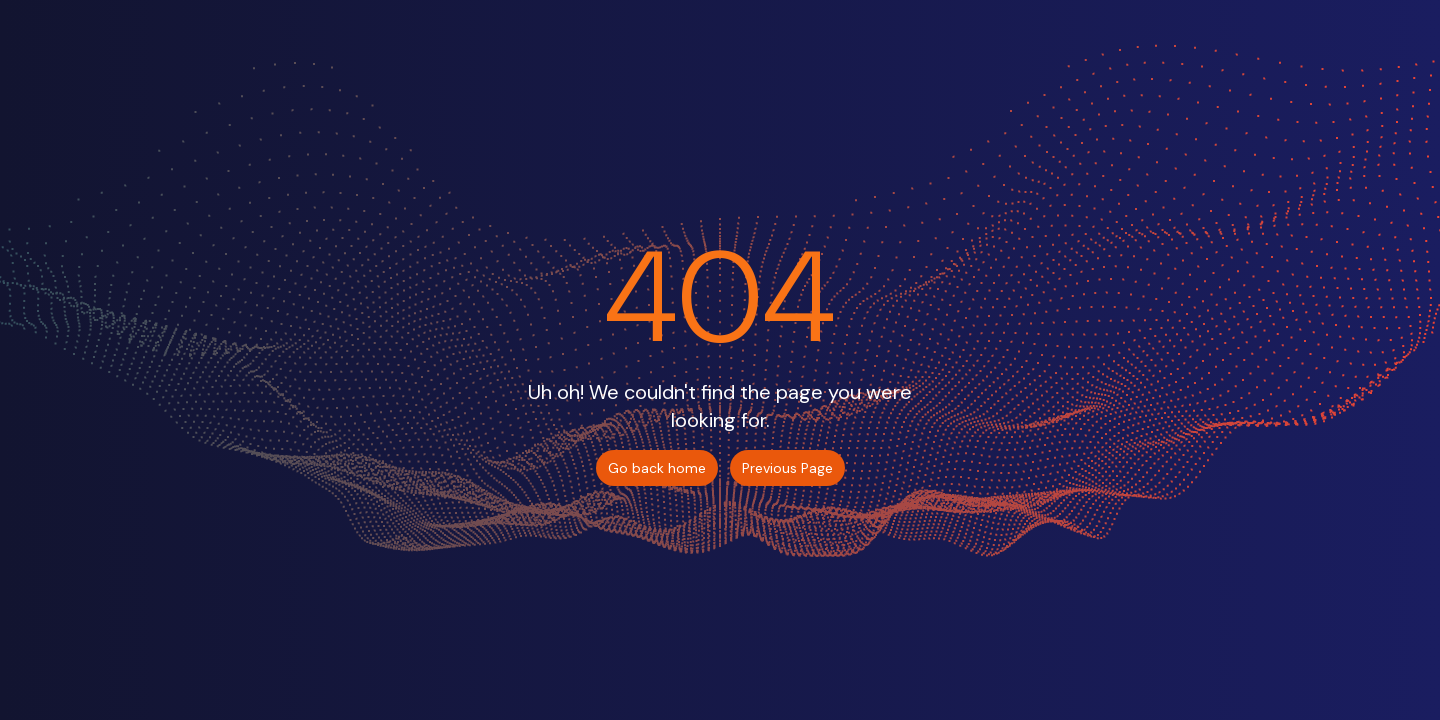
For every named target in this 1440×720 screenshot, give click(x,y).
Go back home (657, 468)
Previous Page (787, 468)
